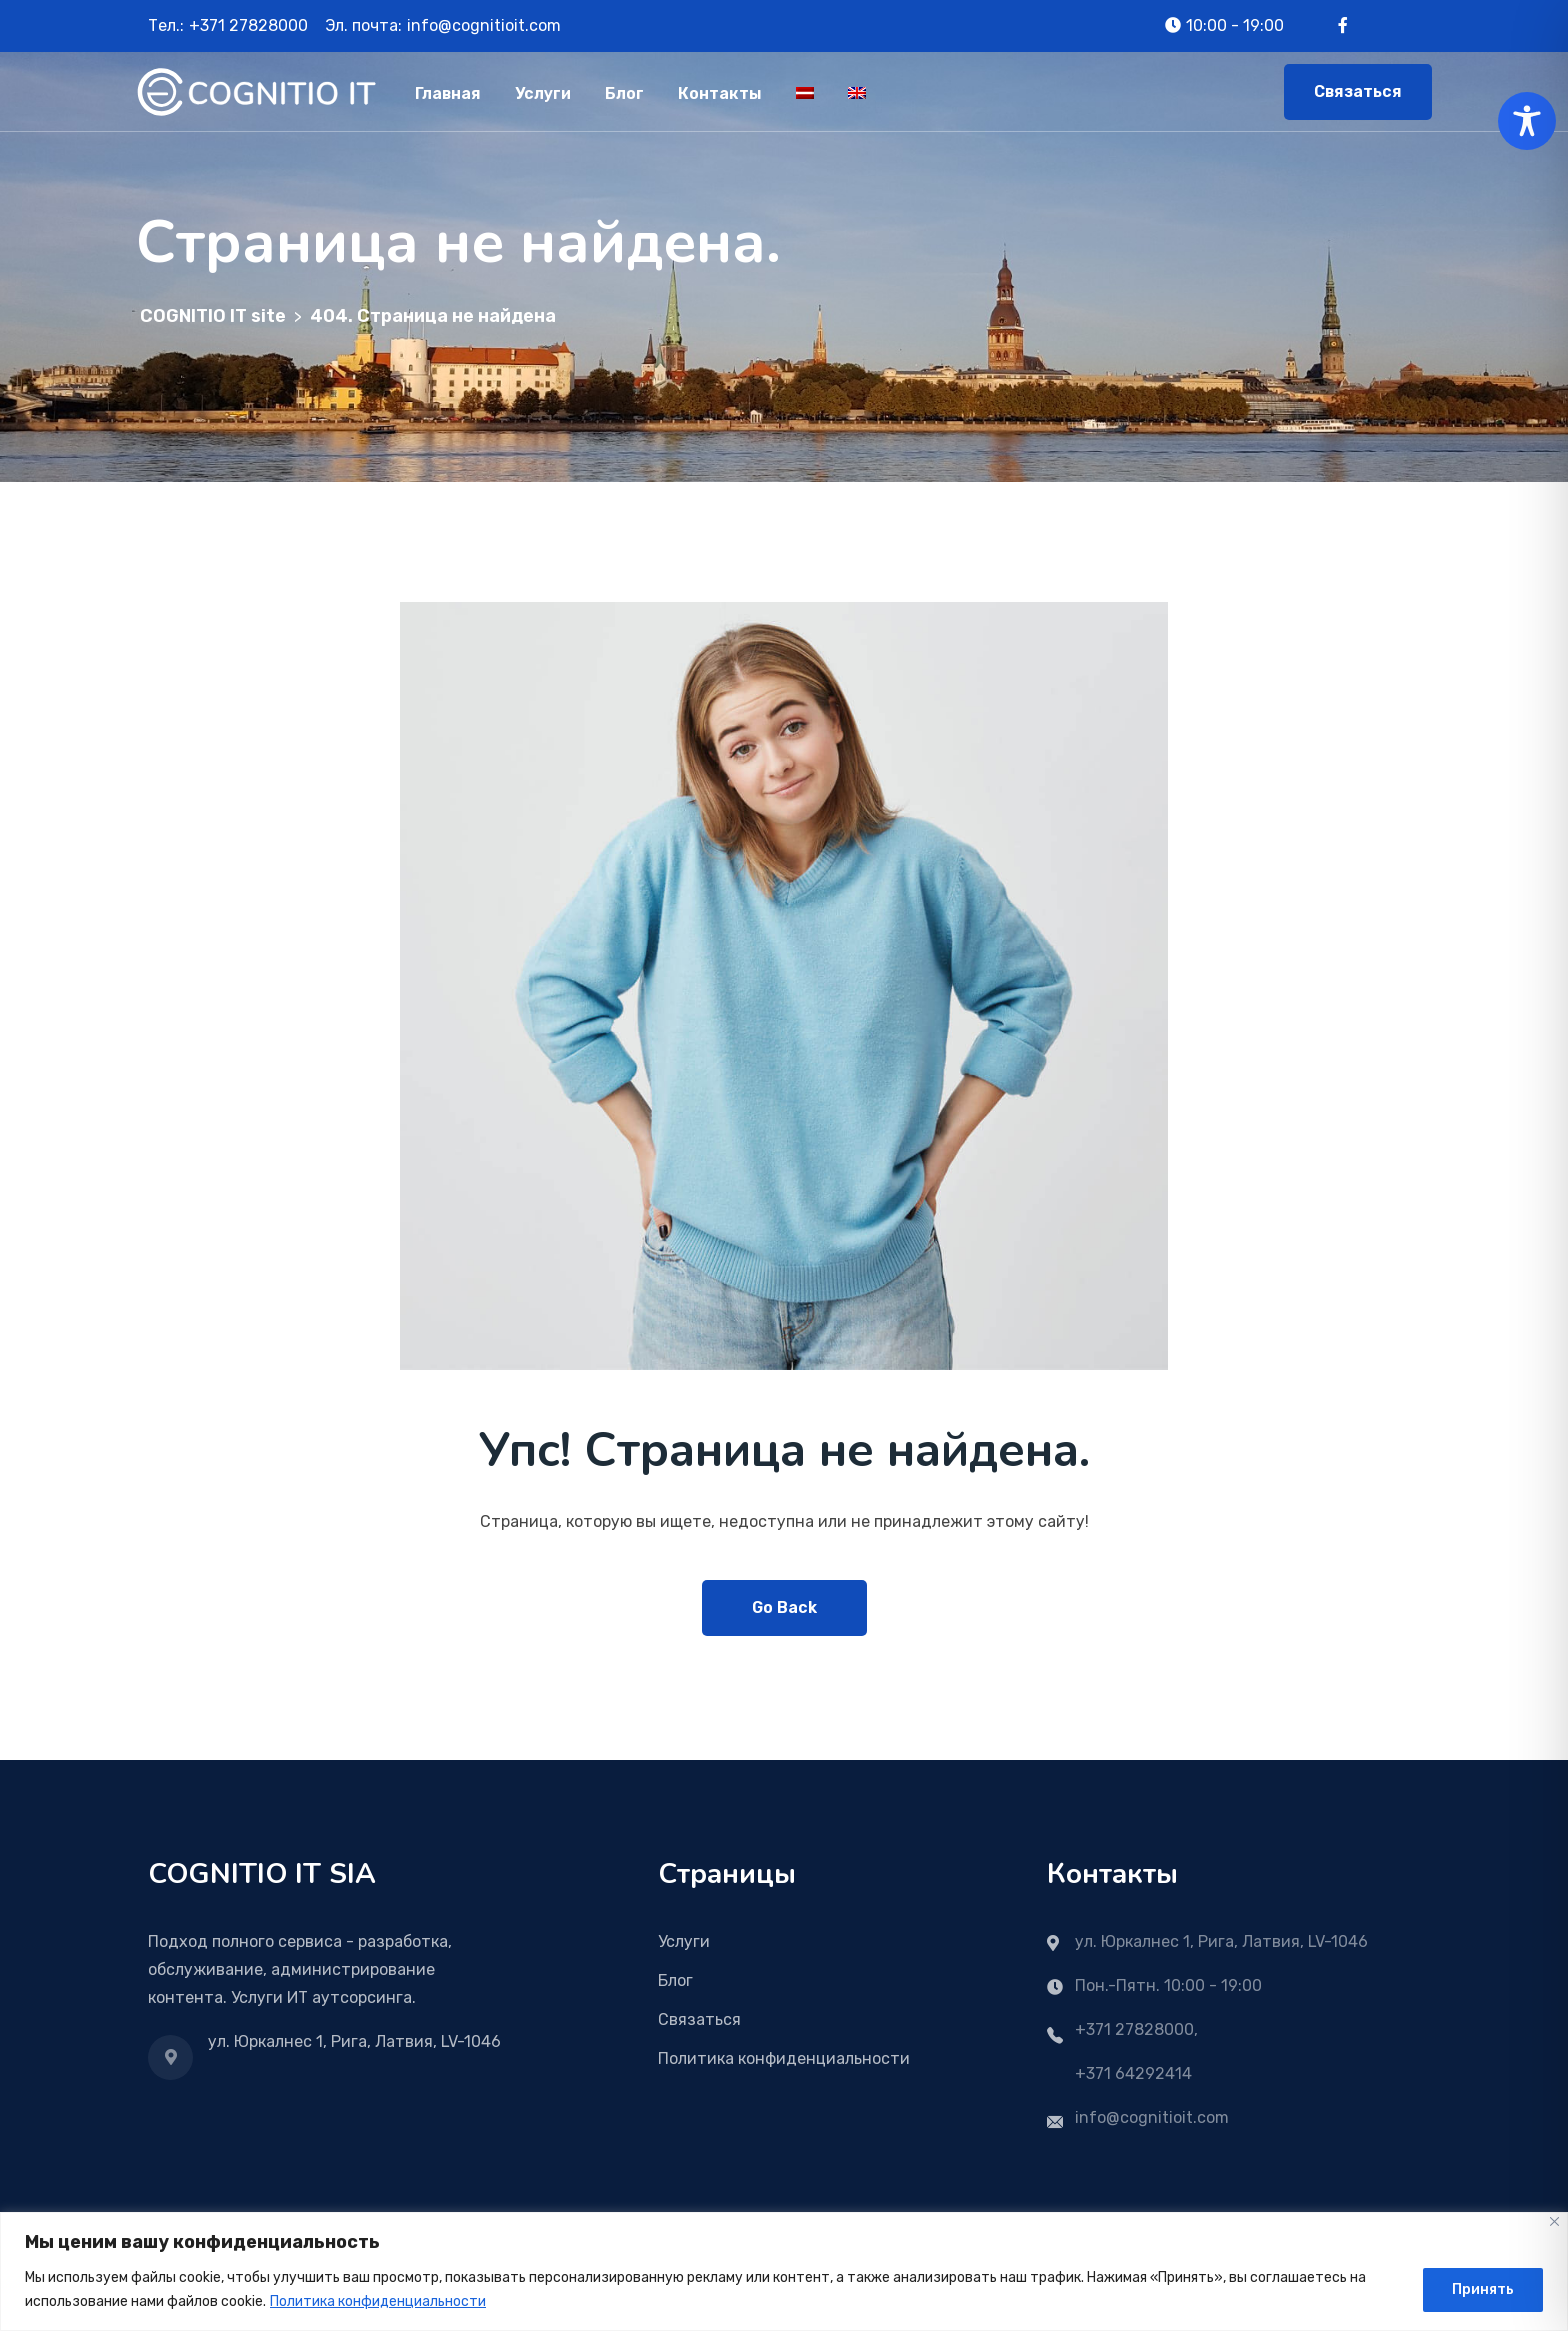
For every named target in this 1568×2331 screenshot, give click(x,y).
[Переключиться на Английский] (857, 91)
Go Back (784, 1607)
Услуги (543, 93)
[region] (784, 2271)
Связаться (1358, 91)
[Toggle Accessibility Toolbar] (1527, 121)
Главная (448, 93)
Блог (624, 93)
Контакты (720, 93)
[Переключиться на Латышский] (805, 91)
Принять (1483, 2289)
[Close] (1554, 2221)
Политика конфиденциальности (378, 2301)
